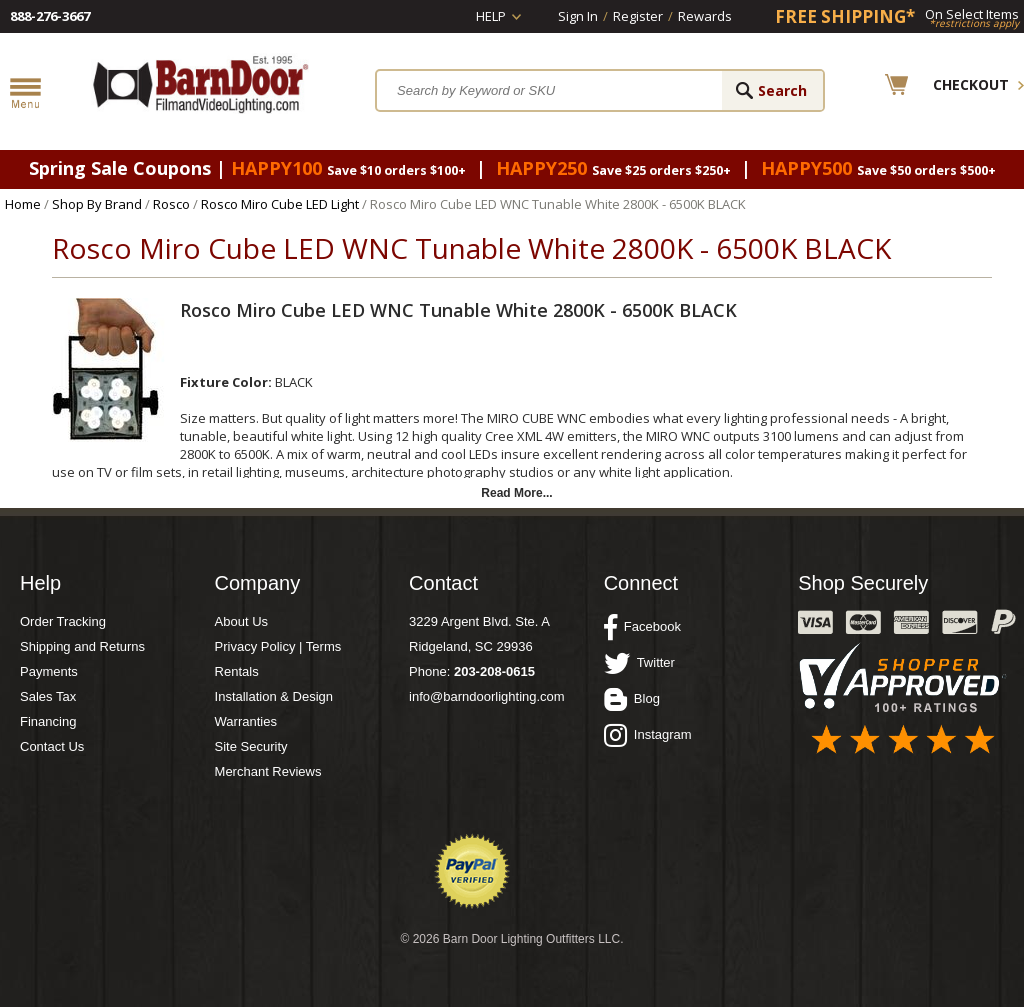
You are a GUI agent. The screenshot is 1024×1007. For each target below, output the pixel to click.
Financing (48, 721)
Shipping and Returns (82, 646)
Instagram (648, 735)
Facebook (642, 627)
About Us (241, 621)
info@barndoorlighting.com (487, 696)
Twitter (639, 663)
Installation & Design (274, 696)
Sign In (578, 16)
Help (491, 16)
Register (638, 16)
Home (23, 204)
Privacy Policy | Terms (278, 646)
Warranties (246, 721)
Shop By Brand (97, 204)
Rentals (237, 671)
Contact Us (52, 746)
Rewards (705, 16)
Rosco (171, 204)
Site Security (251, 746)
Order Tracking (63, 621)
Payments (49, 671)
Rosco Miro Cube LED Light (280, 204)
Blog (632, 699)
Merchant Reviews (268, 771)
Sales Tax (48, 696)
